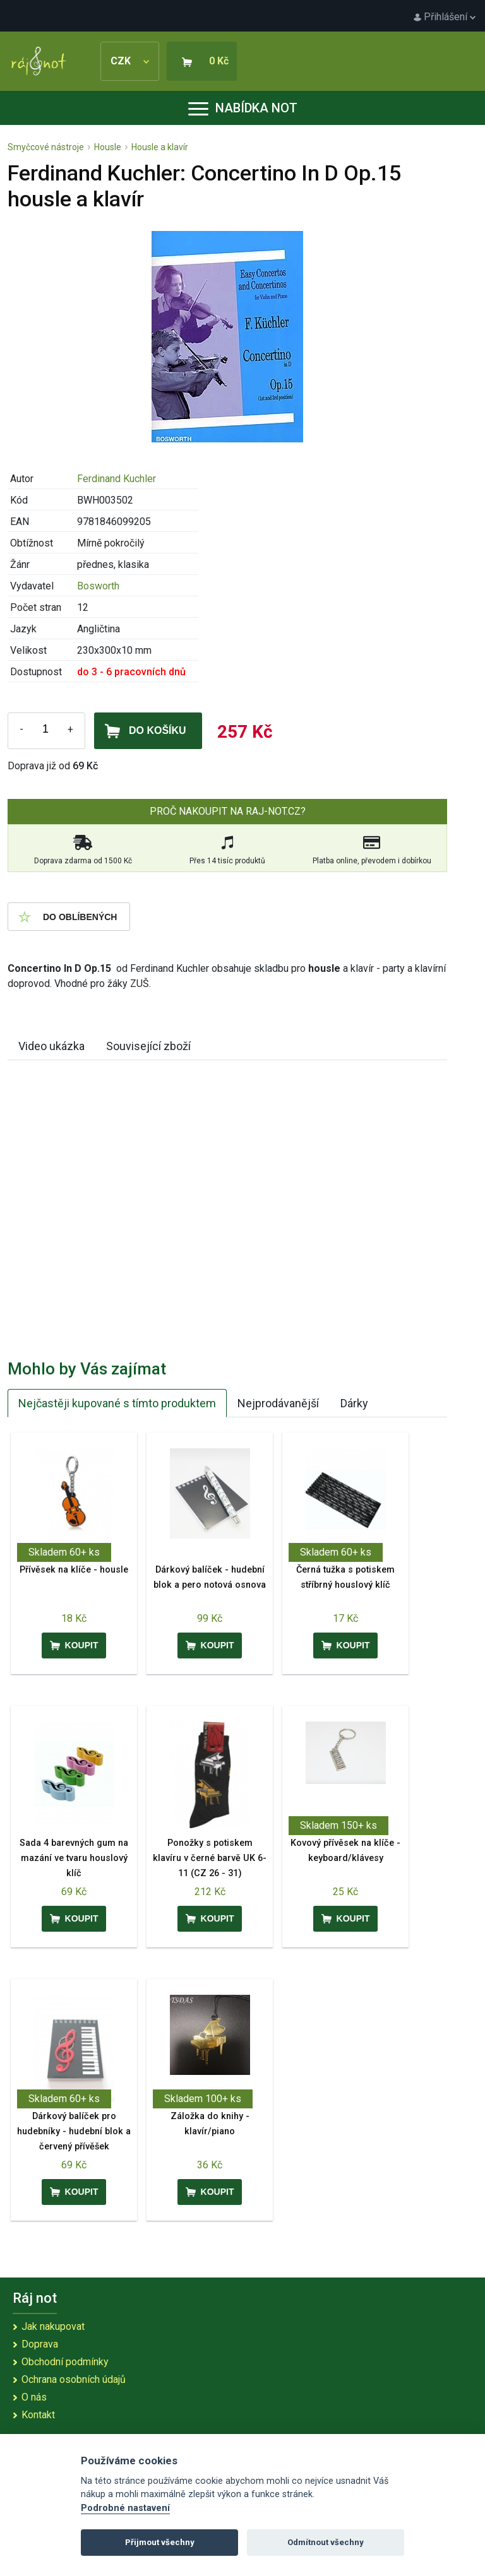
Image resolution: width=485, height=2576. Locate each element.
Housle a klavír (159, 147)
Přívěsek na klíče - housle (74, 1569)
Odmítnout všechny (325, 2542)
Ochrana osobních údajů (73, 2379)
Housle (107, 147)
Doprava (39, 2344)
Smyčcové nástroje (46, 147)
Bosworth (98, 586)
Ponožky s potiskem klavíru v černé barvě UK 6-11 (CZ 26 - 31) (209, 1858)
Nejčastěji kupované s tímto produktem (117, 1403)
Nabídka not (242, 107)
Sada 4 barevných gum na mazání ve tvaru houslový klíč (74, 1858)
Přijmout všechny (160, 2542)
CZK (130, 61)
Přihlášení (445, 17)
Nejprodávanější (278, 1403)
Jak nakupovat (53, 2326)
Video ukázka (51, 1046)
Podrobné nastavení (125, 2508)
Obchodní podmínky (65, 2362)
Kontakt (38, 2415)
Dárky (354, 1403)
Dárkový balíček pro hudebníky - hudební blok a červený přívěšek (74, 2131)
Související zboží (148, 1046)
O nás (34, 2397)
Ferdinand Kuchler (116, 479)
